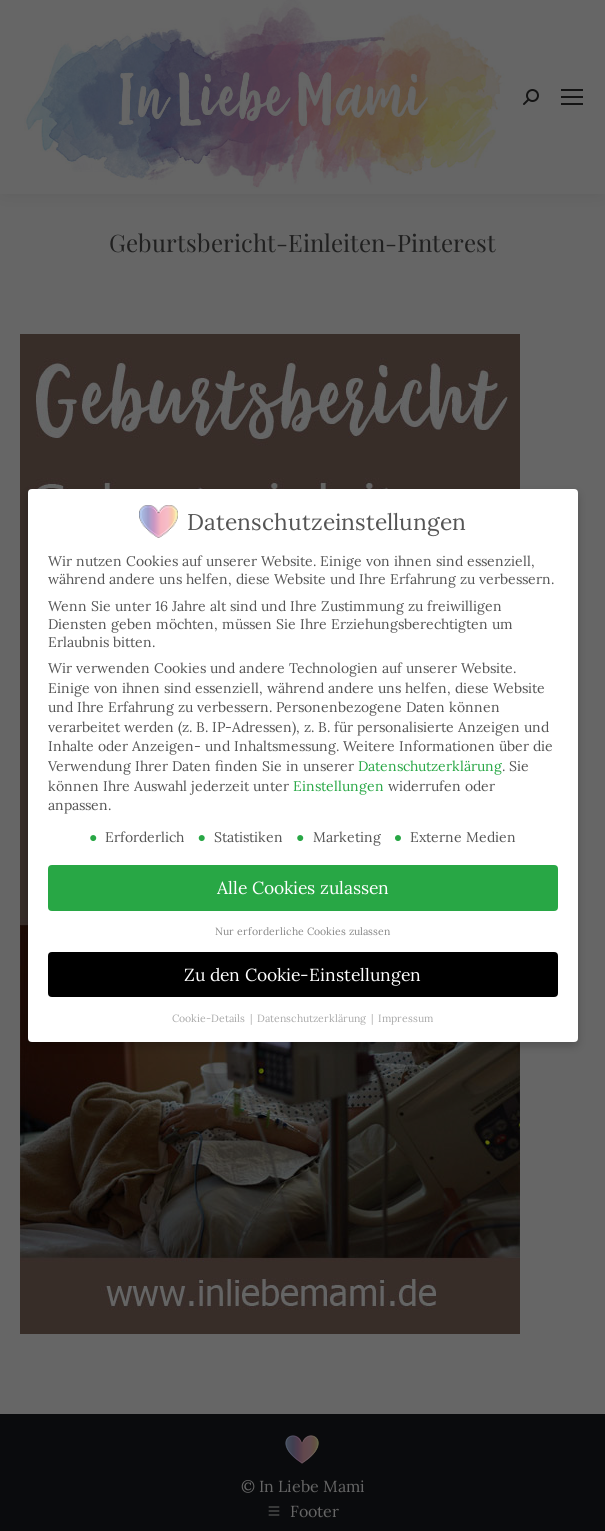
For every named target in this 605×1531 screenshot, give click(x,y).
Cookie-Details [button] (210, 1018)
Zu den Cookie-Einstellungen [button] (302, 974)
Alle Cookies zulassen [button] (303, 887)
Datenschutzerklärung (430, 766)
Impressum (405, 1018)
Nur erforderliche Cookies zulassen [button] (302, 931)
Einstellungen (338, 786)
